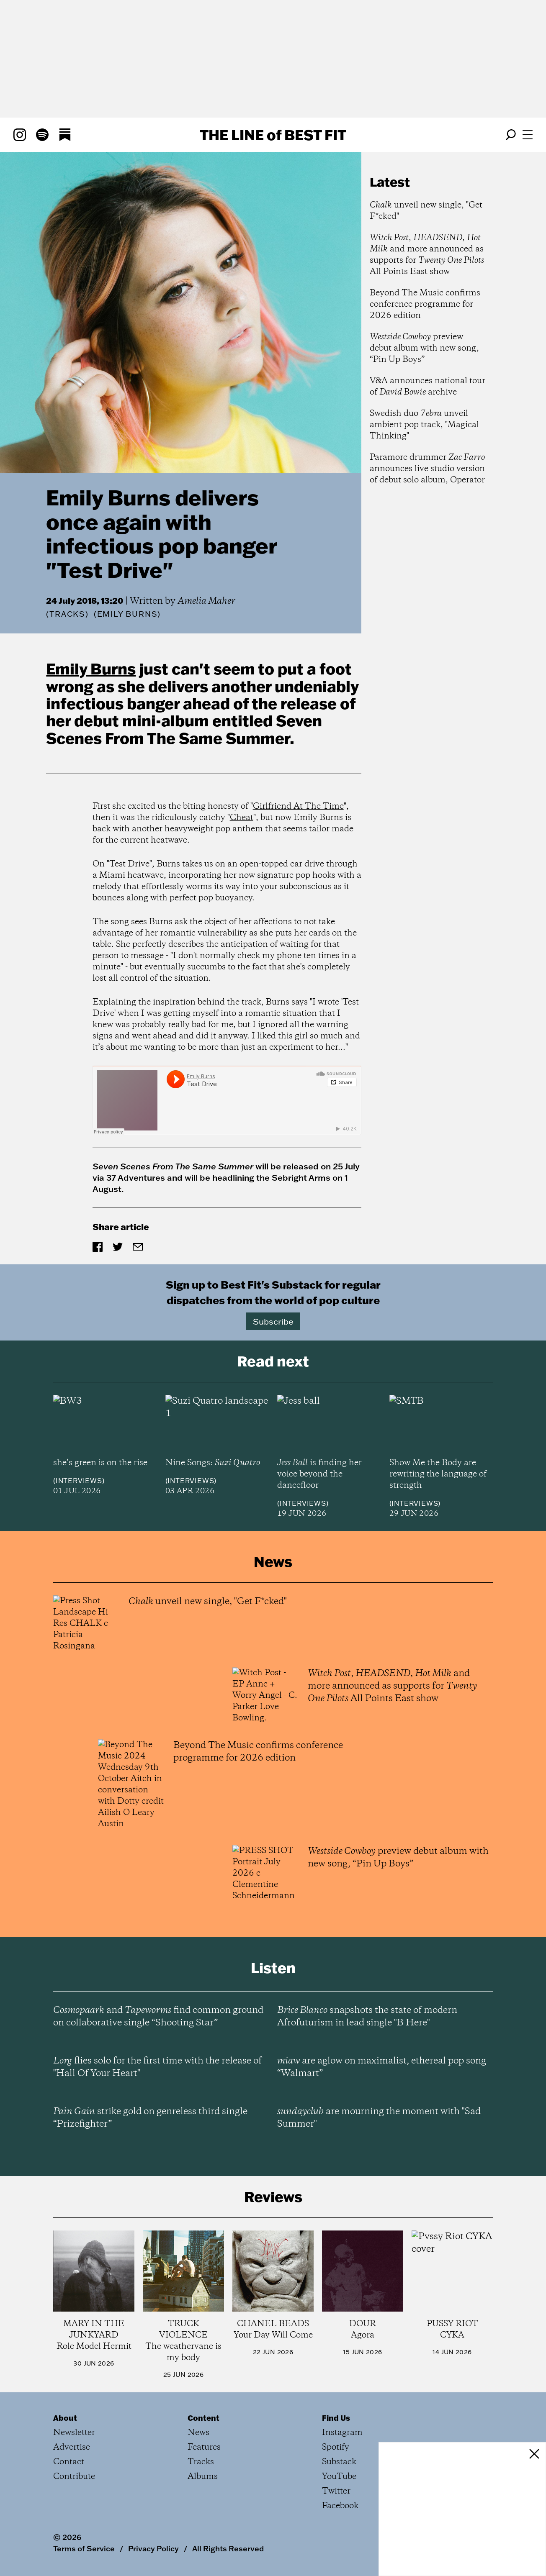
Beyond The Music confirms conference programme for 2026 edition (425, 304)
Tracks (67, 614)
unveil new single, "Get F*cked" (426, 211)
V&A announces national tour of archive (427, 386)
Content (203, 2418)
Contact (68, 2462)
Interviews (79, 1480)
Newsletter (74, 2432)
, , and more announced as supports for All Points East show (427, 254)
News (198, 2432)
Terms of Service (84, 2548)
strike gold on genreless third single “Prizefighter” (150, 2117)
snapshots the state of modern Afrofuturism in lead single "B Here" (367, 2016)
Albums (203, 2476)
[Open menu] (528, 134)
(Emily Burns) (127, 614)
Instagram (342, 2432)
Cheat (241, 817)
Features (204, 2447)
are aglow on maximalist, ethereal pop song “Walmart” (381, 2067)
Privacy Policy (153, 2548)
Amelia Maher (206, 601)
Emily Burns (91, 668)
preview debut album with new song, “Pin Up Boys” (424, 348)
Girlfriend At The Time (298, 806)
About (65, 2418)
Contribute (74, 2476)
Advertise (71, 2447)
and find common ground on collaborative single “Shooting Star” (158, 2016)
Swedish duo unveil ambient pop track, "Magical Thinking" (424, 425)
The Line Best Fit (273, 135)
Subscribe (273, 1321)
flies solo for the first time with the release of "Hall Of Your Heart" (157, 2067)
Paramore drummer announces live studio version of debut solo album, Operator (427, 469)
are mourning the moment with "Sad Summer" (379, 2117)
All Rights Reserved (228, 2548)
